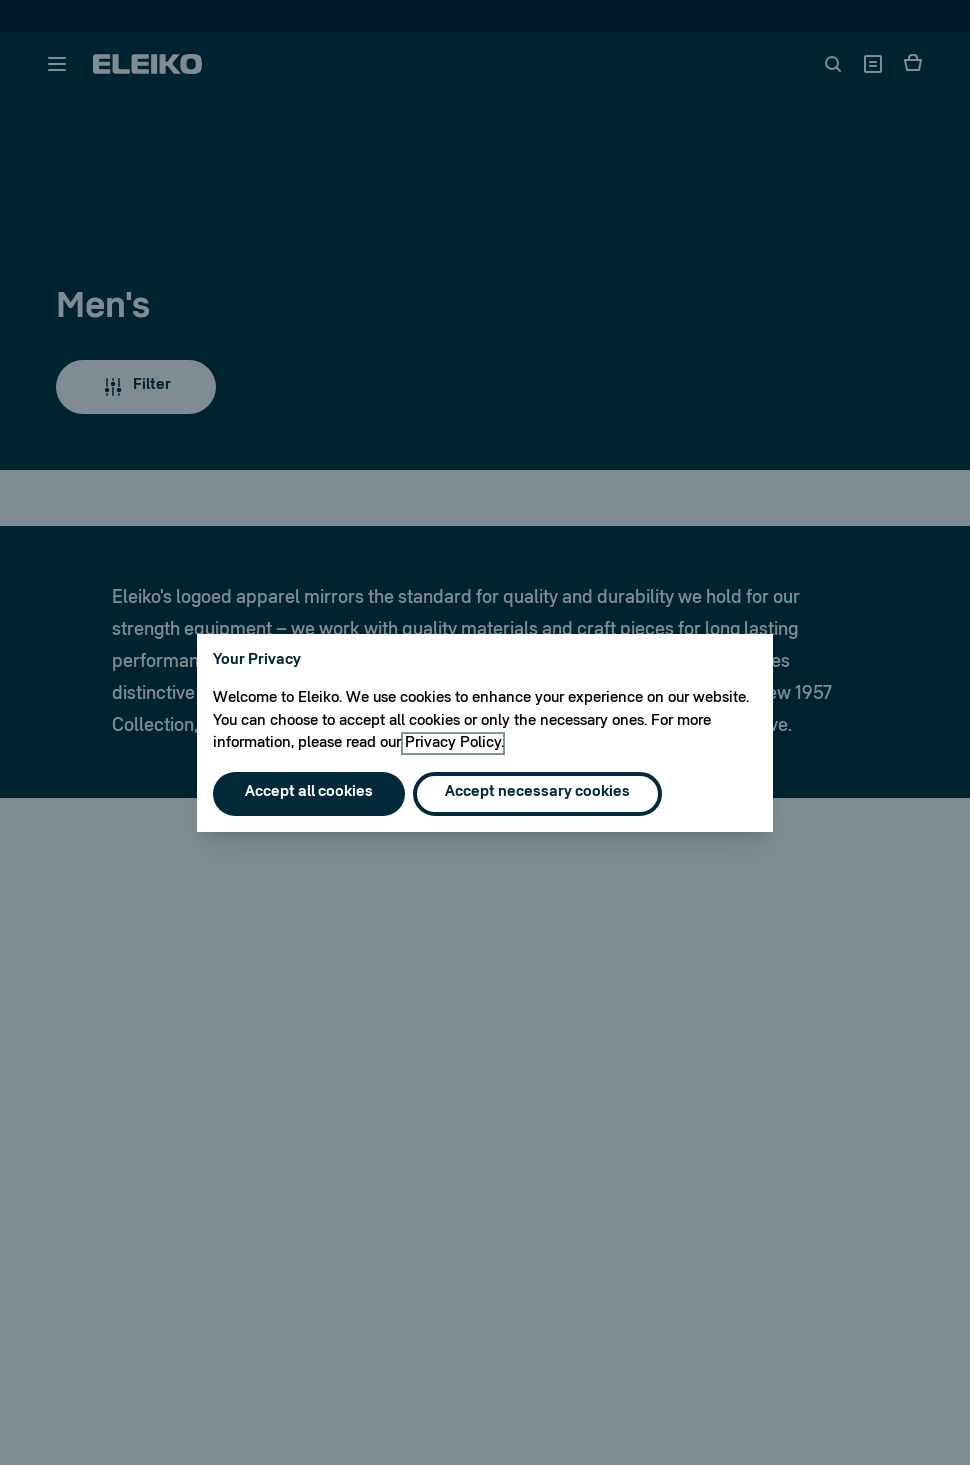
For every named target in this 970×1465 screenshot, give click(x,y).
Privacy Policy (453, 743)
